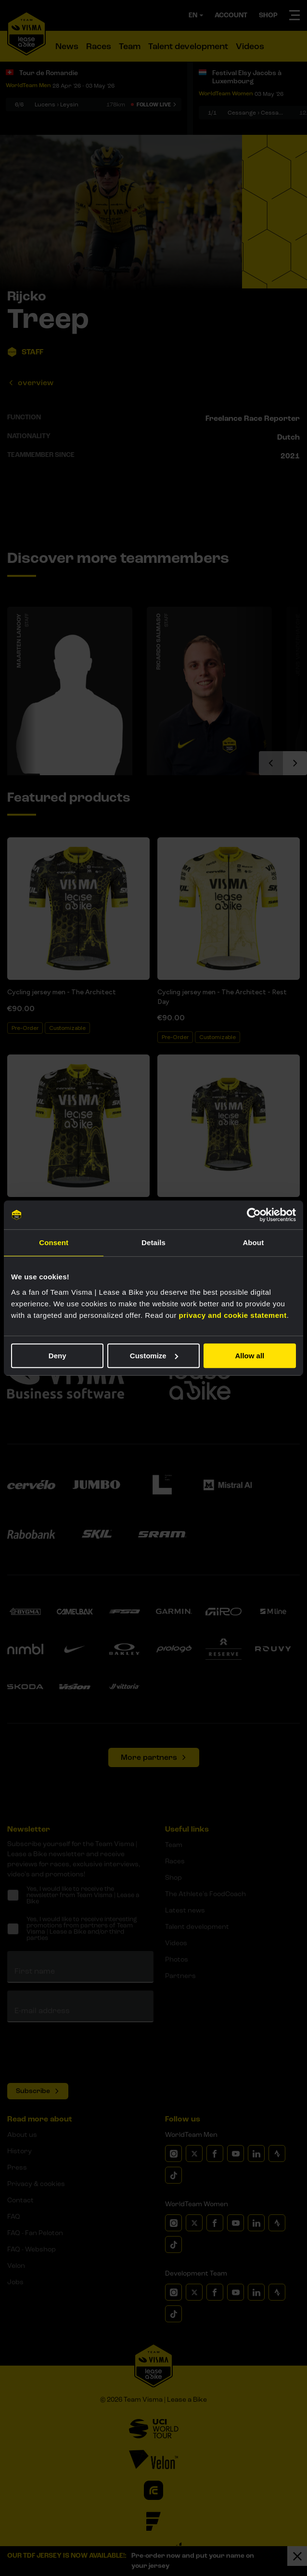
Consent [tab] (53, 1242)
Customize (154, 1356)
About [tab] (253, 1242)
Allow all (249, 1356)
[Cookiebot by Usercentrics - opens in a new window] (254, 1215)
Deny (57, 1356)
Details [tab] (153, 1242)
